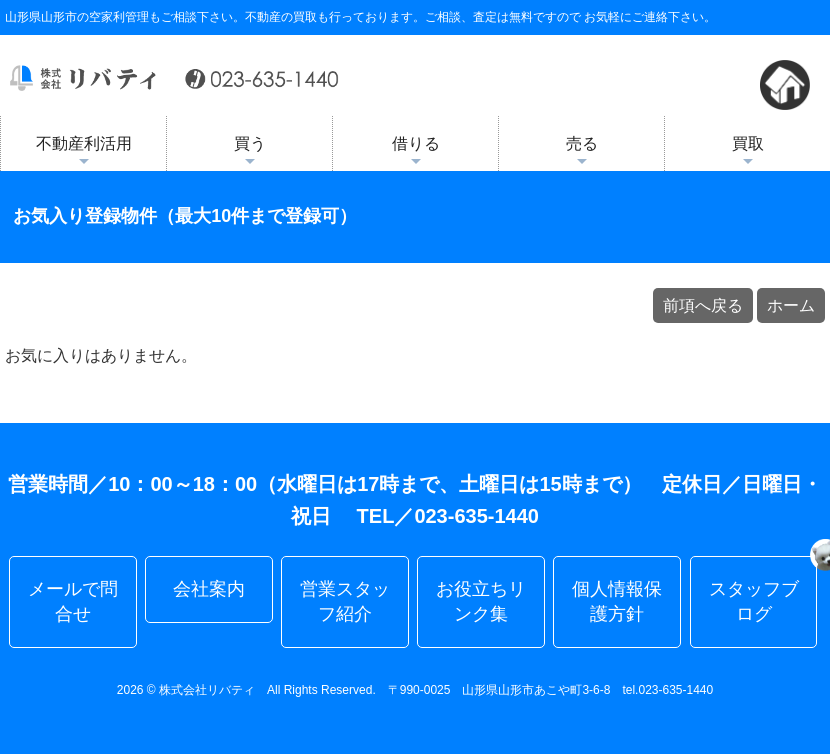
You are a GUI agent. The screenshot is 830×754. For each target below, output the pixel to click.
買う (250, 153)
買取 (748, 153)
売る (582, 153)
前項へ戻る (703, 305)
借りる (416, 153)
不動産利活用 (84, 153)
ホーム (791, 305)
